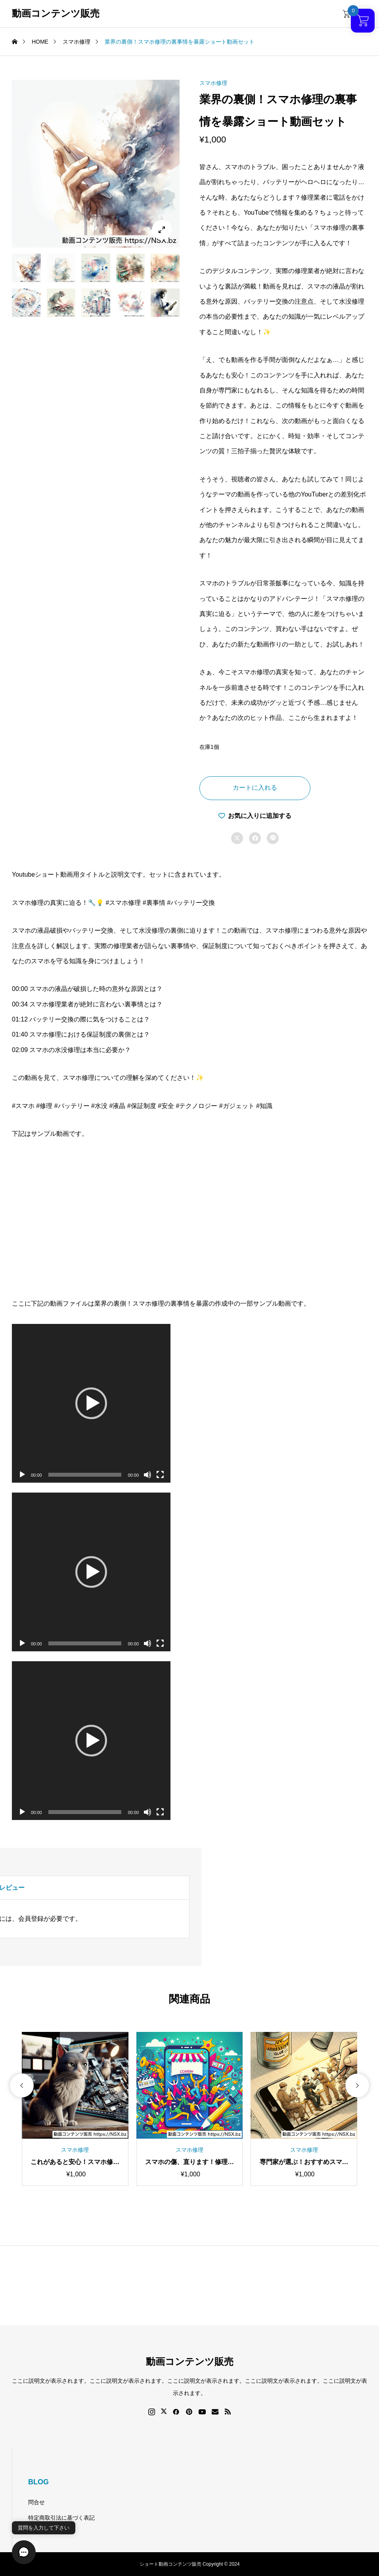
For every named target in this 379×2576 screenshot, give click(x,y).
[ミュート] (147, 1475)
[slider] (85, 1475)
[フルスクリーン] (160, 1475)
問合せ (36, 2502)
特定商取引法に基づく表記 (61, 2517)
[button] (91, 1403)
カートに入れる (255, 787)
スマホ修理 (213, 83)
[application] (91, 1403)
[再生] (22, 1475)
